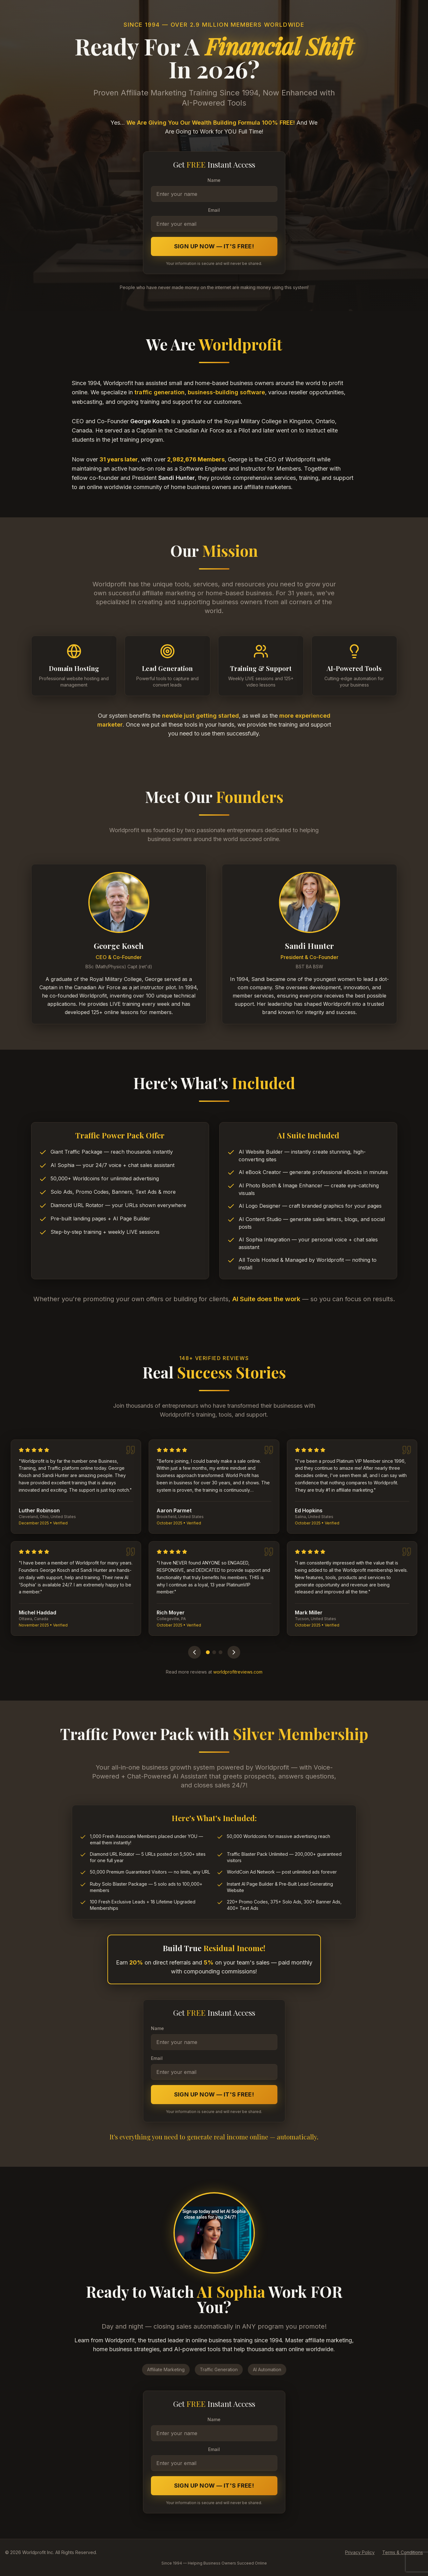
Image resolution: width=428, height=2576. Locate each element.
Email (214, 210)
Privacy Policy (360, 2552)
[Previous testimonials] (194, 1652)
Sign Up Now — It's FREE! (214, 246)
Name (214, 180)
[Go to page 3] (220, 1652)
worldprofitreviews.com (237, 1672)
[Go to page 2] (214, 1652)
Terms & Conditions (402, 2552)
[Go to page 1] (208, 1652)
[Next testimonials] (234, 1652)
